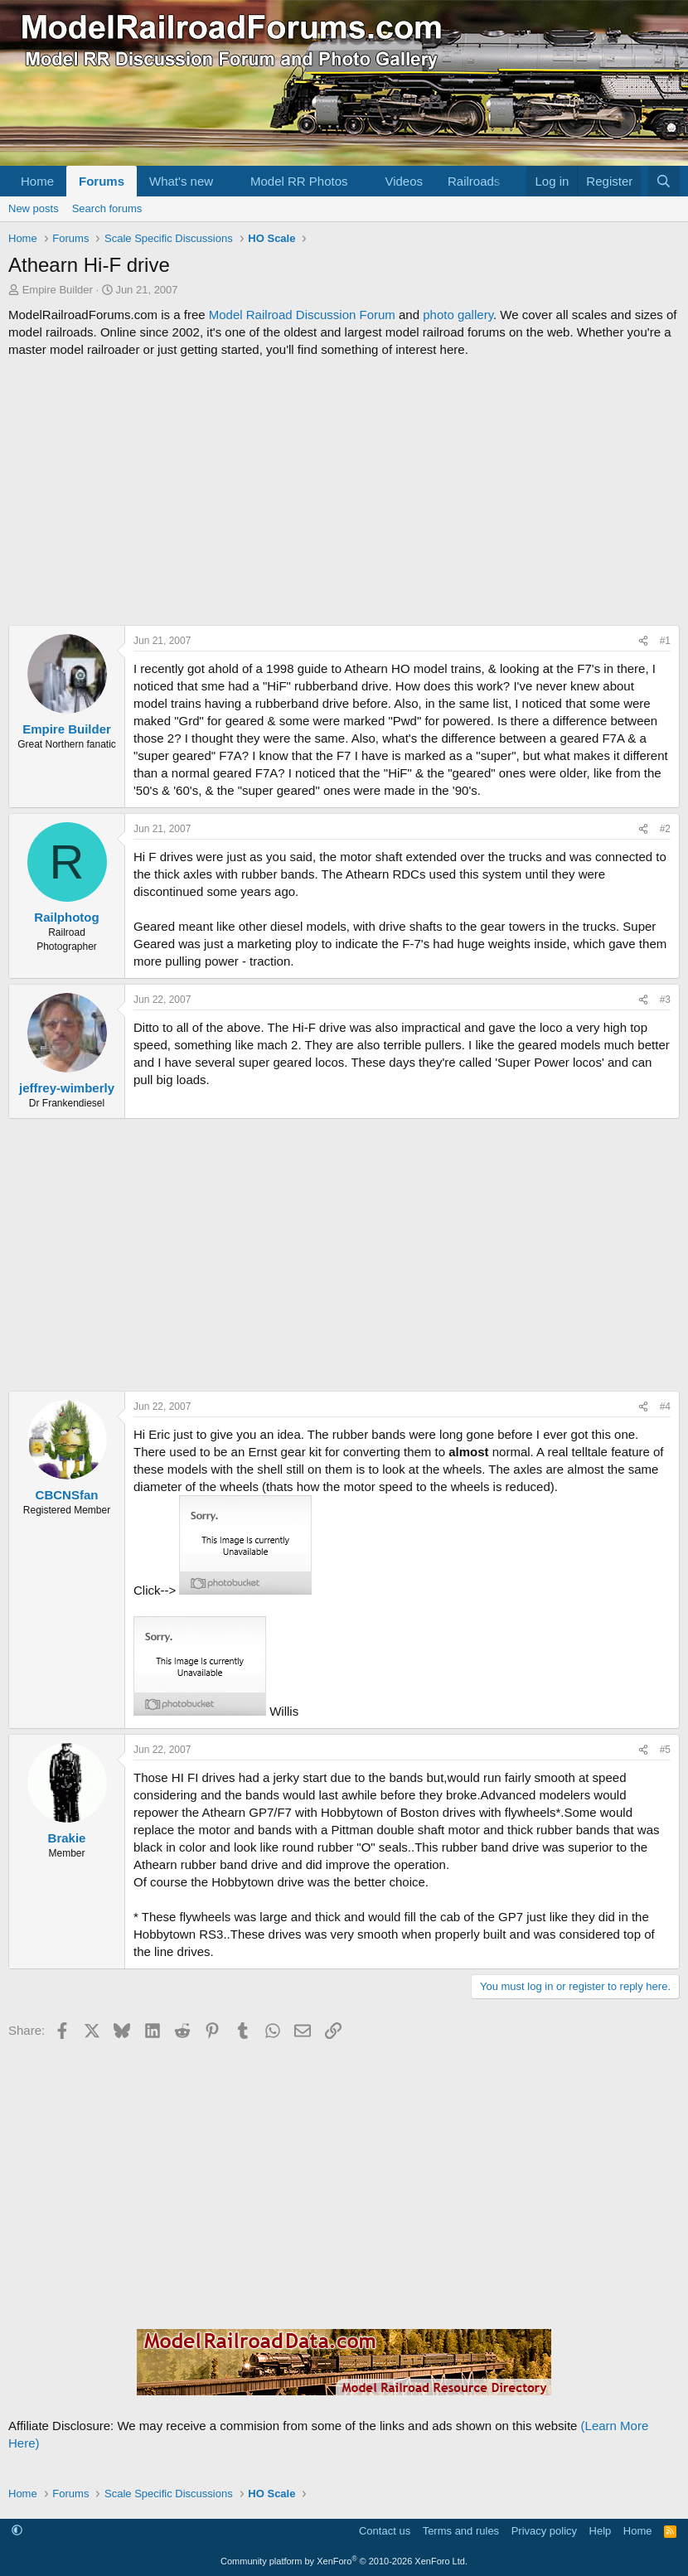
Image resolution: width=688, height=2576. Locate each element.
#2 (665, 829)
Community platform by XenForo (344, 2561)
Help (600, 2531)
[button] (226, 181)
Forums (101, 181)
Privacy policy (544, 2531)
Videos (404, 181)
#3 (665, 999)
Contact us (384, 2531)
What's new (181, 181)
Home (37, 181)
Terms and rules (461, 2531)
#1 (665, 640)
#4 (665, 1406)
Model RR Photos (299, 181)
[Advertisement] (344, 491)
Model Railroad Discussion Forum (302, 314)
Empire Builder (57, 289)
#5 (665, 1749)
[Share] (643, 641)
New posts (33, 208)
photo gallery (458, 314)
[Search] (663, 181)
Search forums (107, 208)
